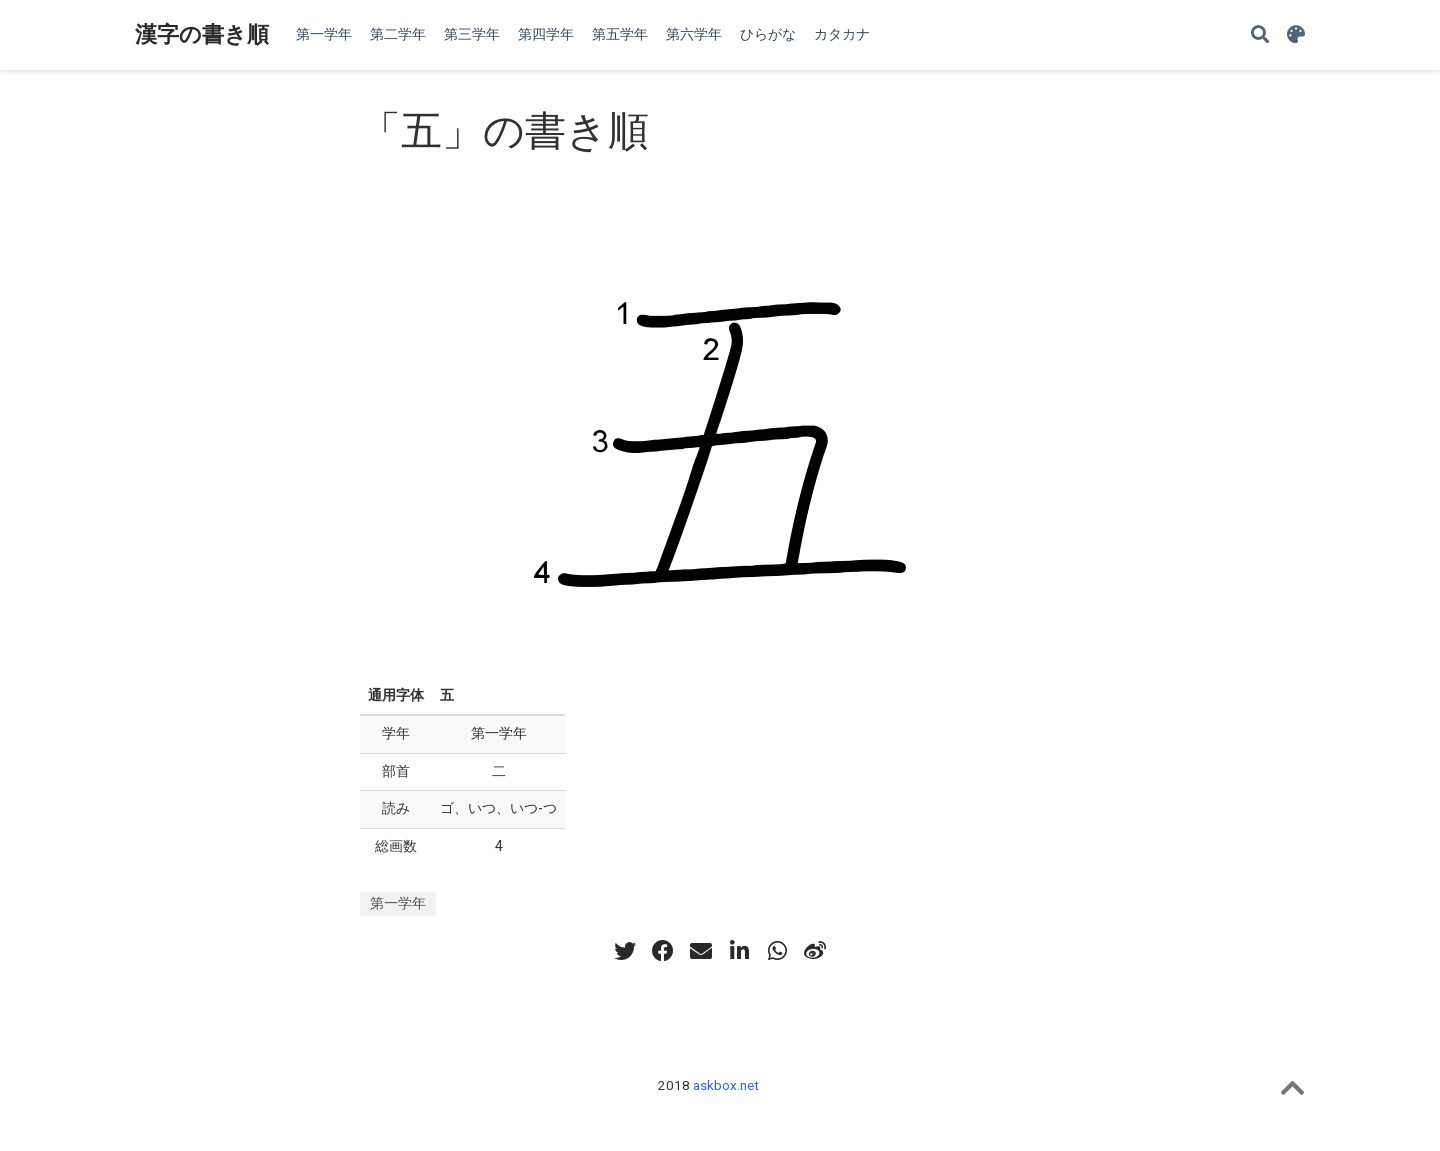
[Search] (1260, 35)
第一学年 (398, 903)
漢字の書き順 (202, 34)
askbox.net (726, 1085)
